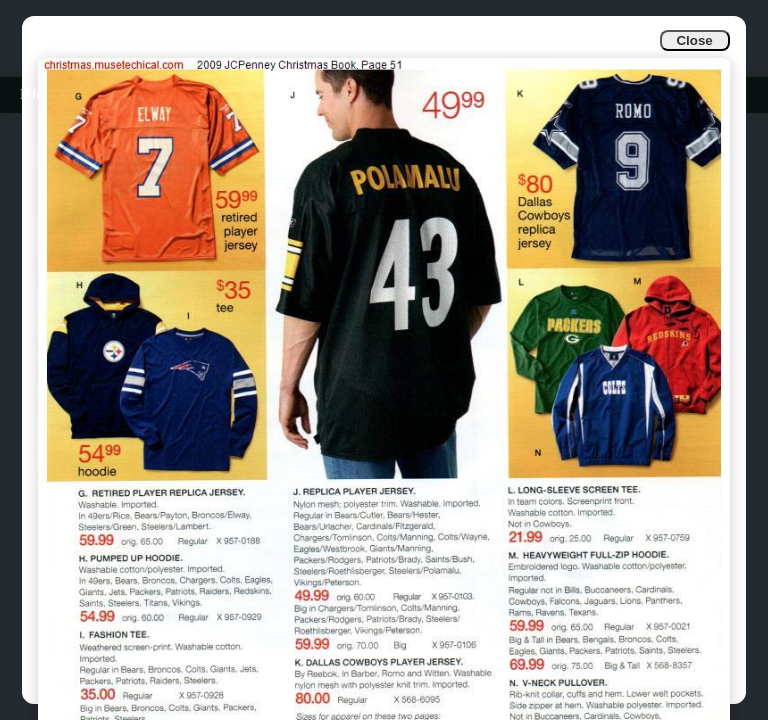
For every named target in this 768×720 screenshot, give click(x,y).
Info (31, 94)
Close (694, 40)
